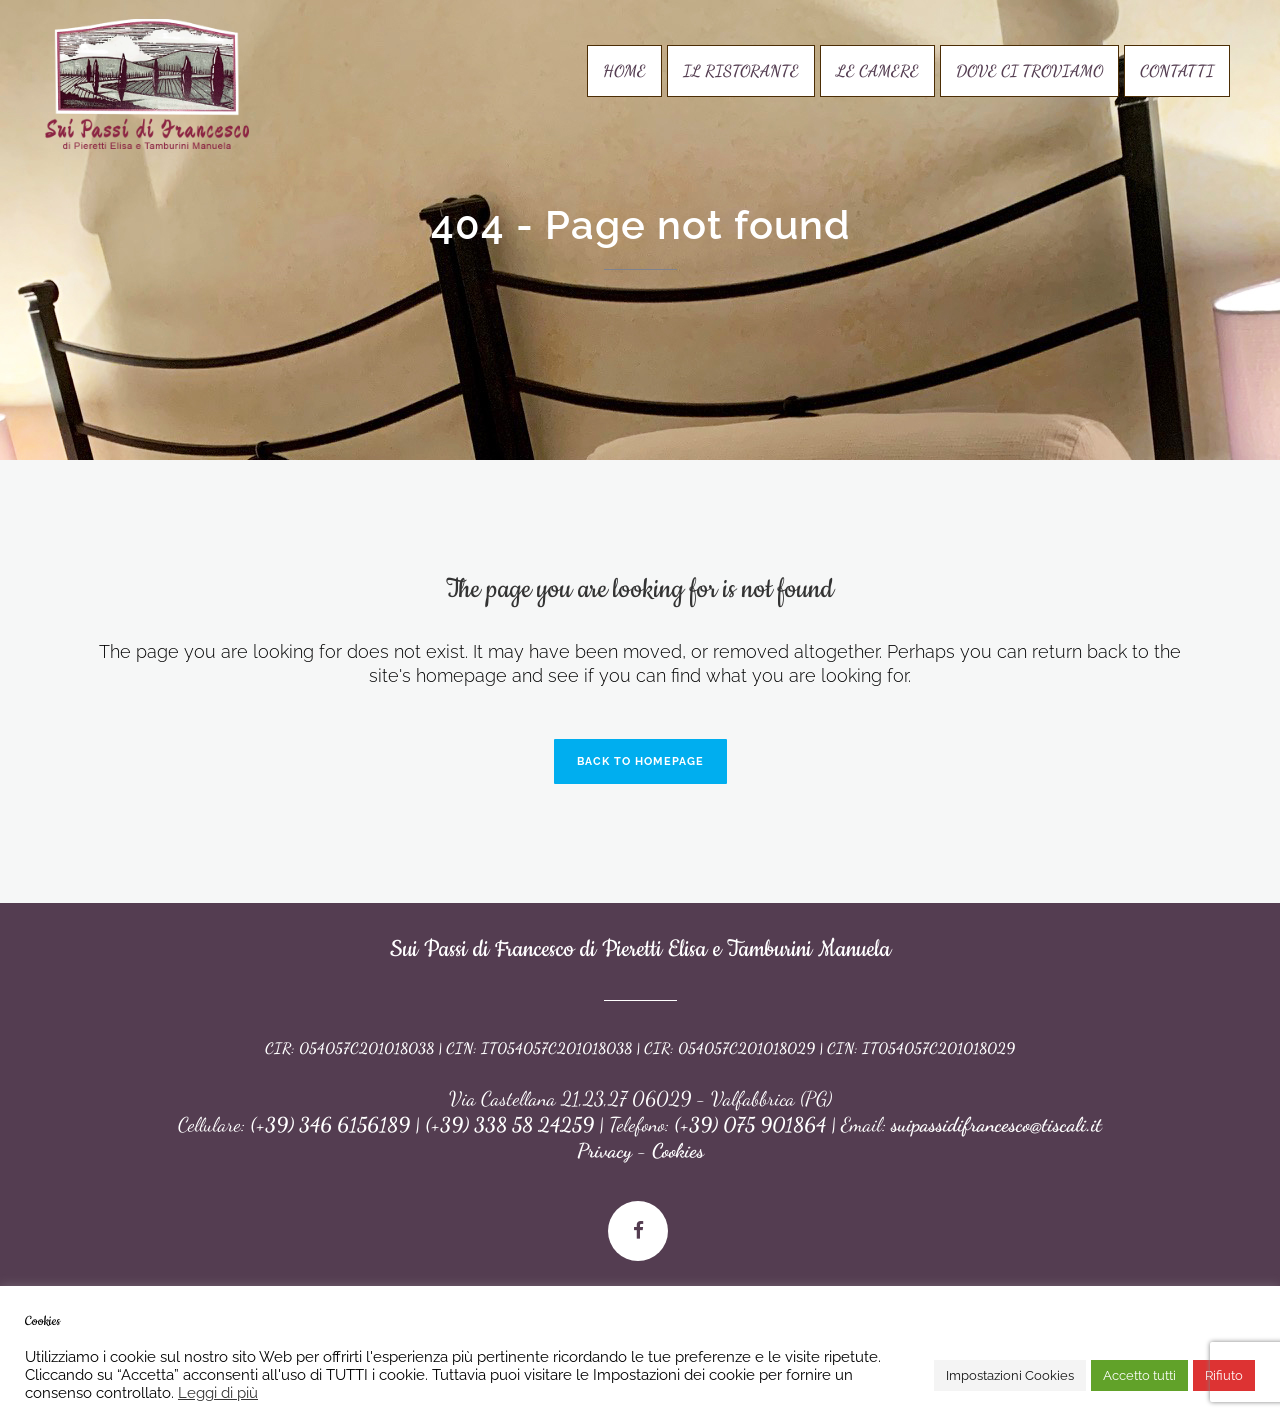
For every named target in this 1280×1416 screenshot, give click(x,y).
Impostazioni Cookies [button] (1010, 1375)
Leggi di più (218, 1392)
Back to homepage (640, 761)
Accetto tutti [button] (1139, 1375)
